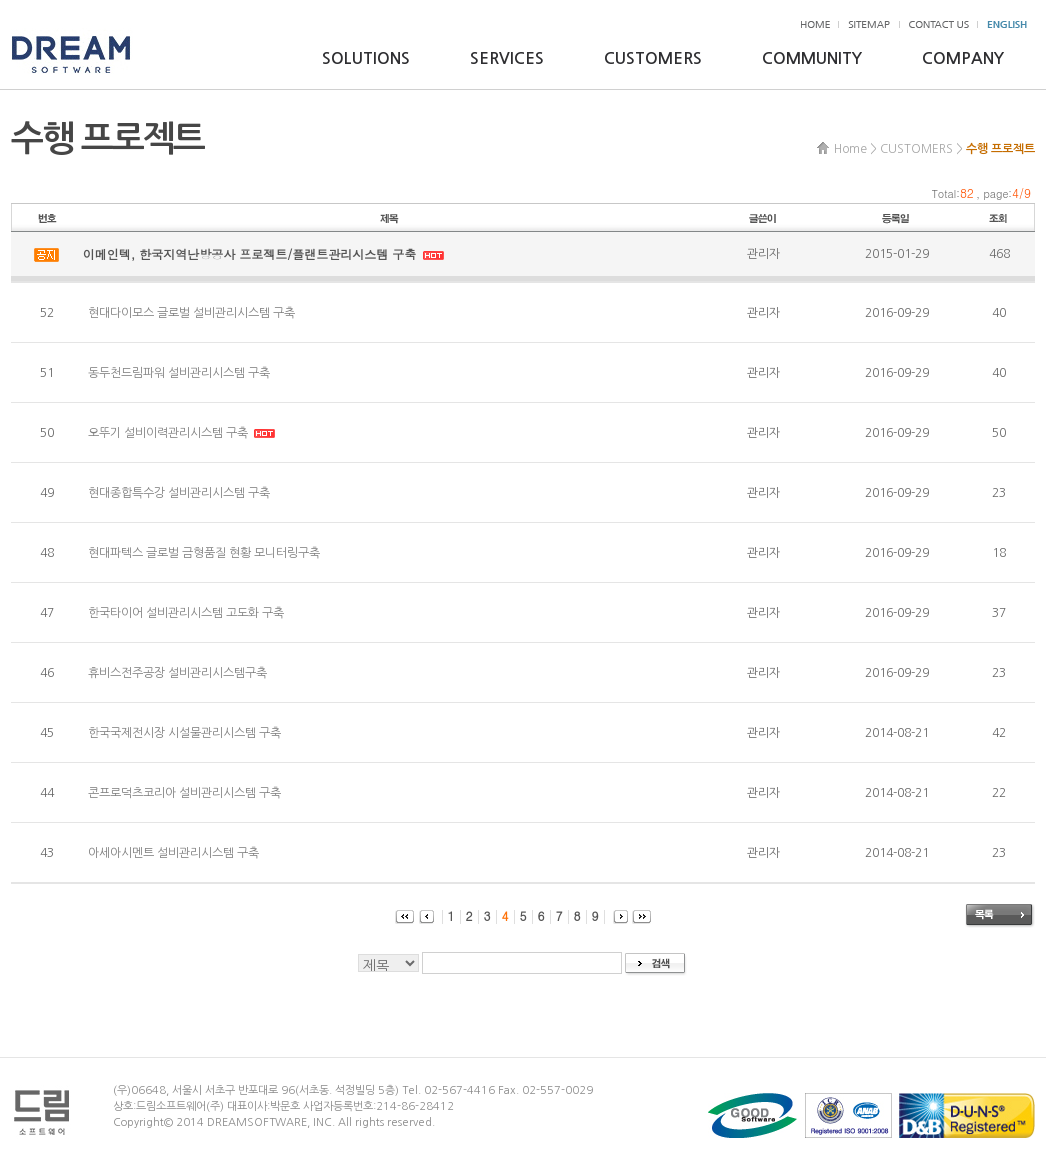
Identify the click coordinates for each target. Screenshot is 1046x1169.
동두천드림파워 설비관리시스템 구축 (179, 373)
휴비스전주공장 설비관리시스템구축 (177, 673)
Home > (855, 149)
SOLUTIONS (366, 58)
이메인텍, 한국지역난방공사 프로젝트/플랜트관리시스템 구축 (252, 253)
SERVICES (507, 58)
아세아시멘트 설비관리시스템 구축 (173, 853)
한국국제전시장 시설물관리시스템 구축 (184, 733)
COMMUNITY (812, 58)
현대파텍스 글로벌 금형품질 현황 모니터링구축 (204, 553)
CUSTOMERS (653, 58)
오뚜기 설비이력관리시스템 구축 (169, 433)
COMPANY (963, 58)
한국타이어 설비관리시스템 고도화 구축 (186, 613)
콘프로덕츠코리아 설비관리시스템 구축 (184, 793)
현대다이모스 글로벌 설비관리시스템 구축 (191, 313)
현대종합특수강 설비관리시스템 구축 (179, 493)
